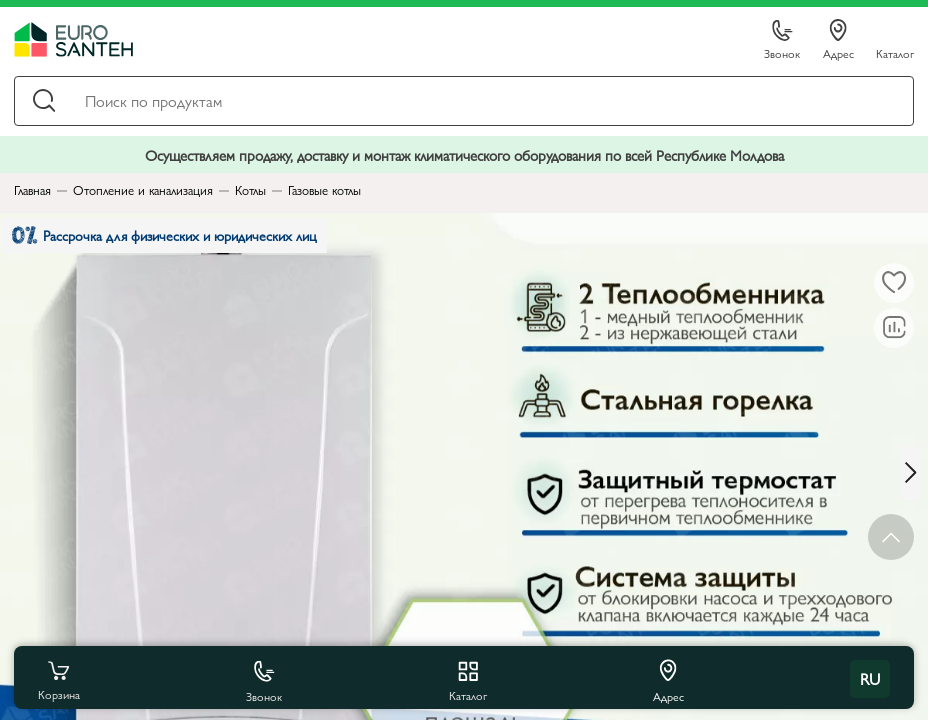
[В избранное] (894, 283)
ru (870, 678)
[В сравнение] (894, 328)
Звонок (782, 40)
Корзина (59, 679)
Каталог (895, 52)
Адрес (838, 40)
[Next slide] (914, 472)
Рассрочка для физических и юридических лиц (178, 239)
